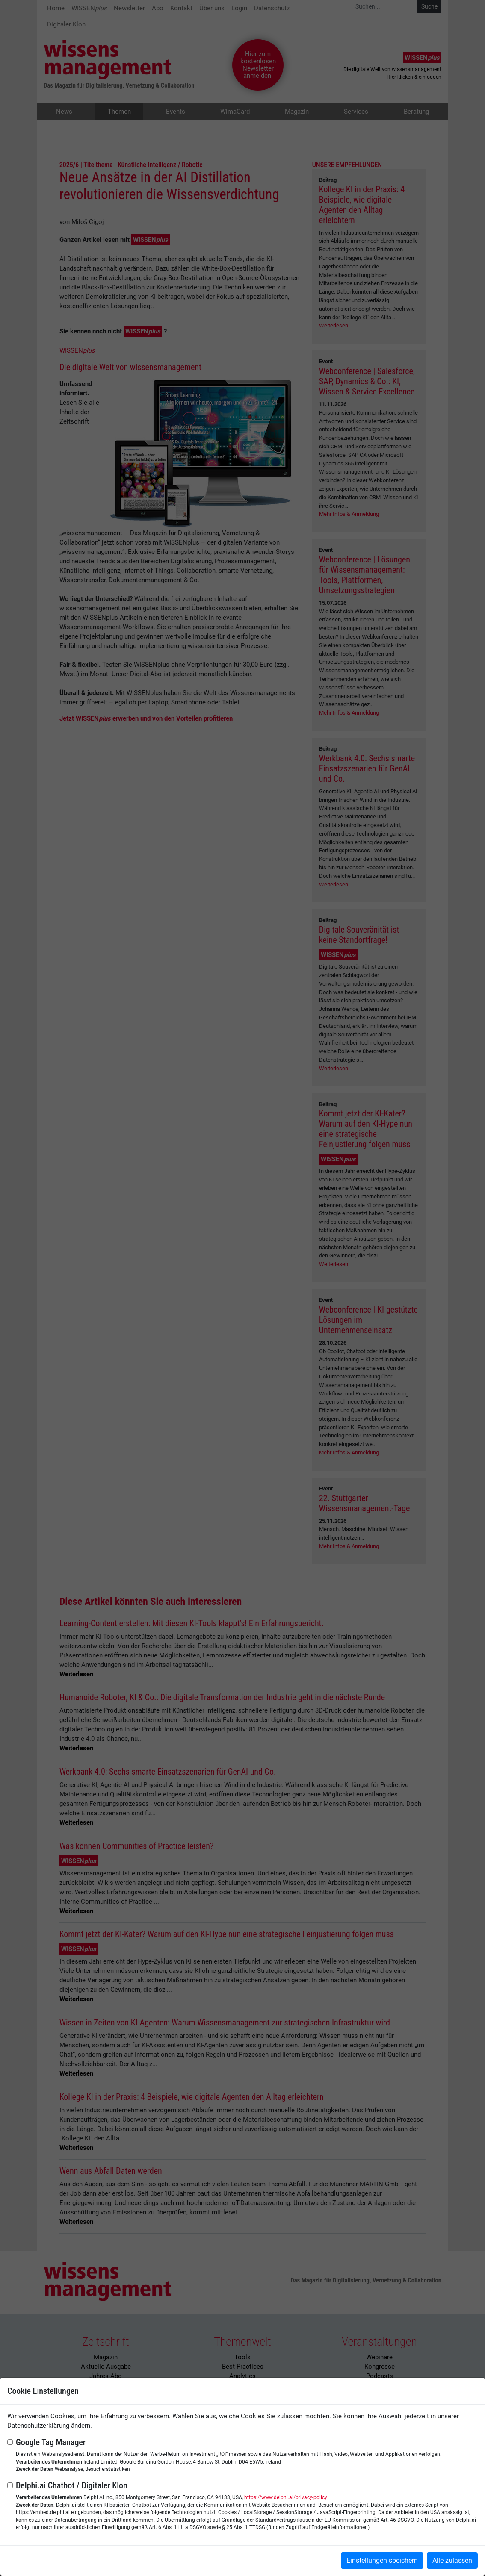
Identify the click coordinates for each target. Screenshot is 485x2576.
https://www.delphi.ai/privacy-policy (285, 2497)
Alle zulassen (452, 2560)
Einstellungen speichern (382, 2560)
